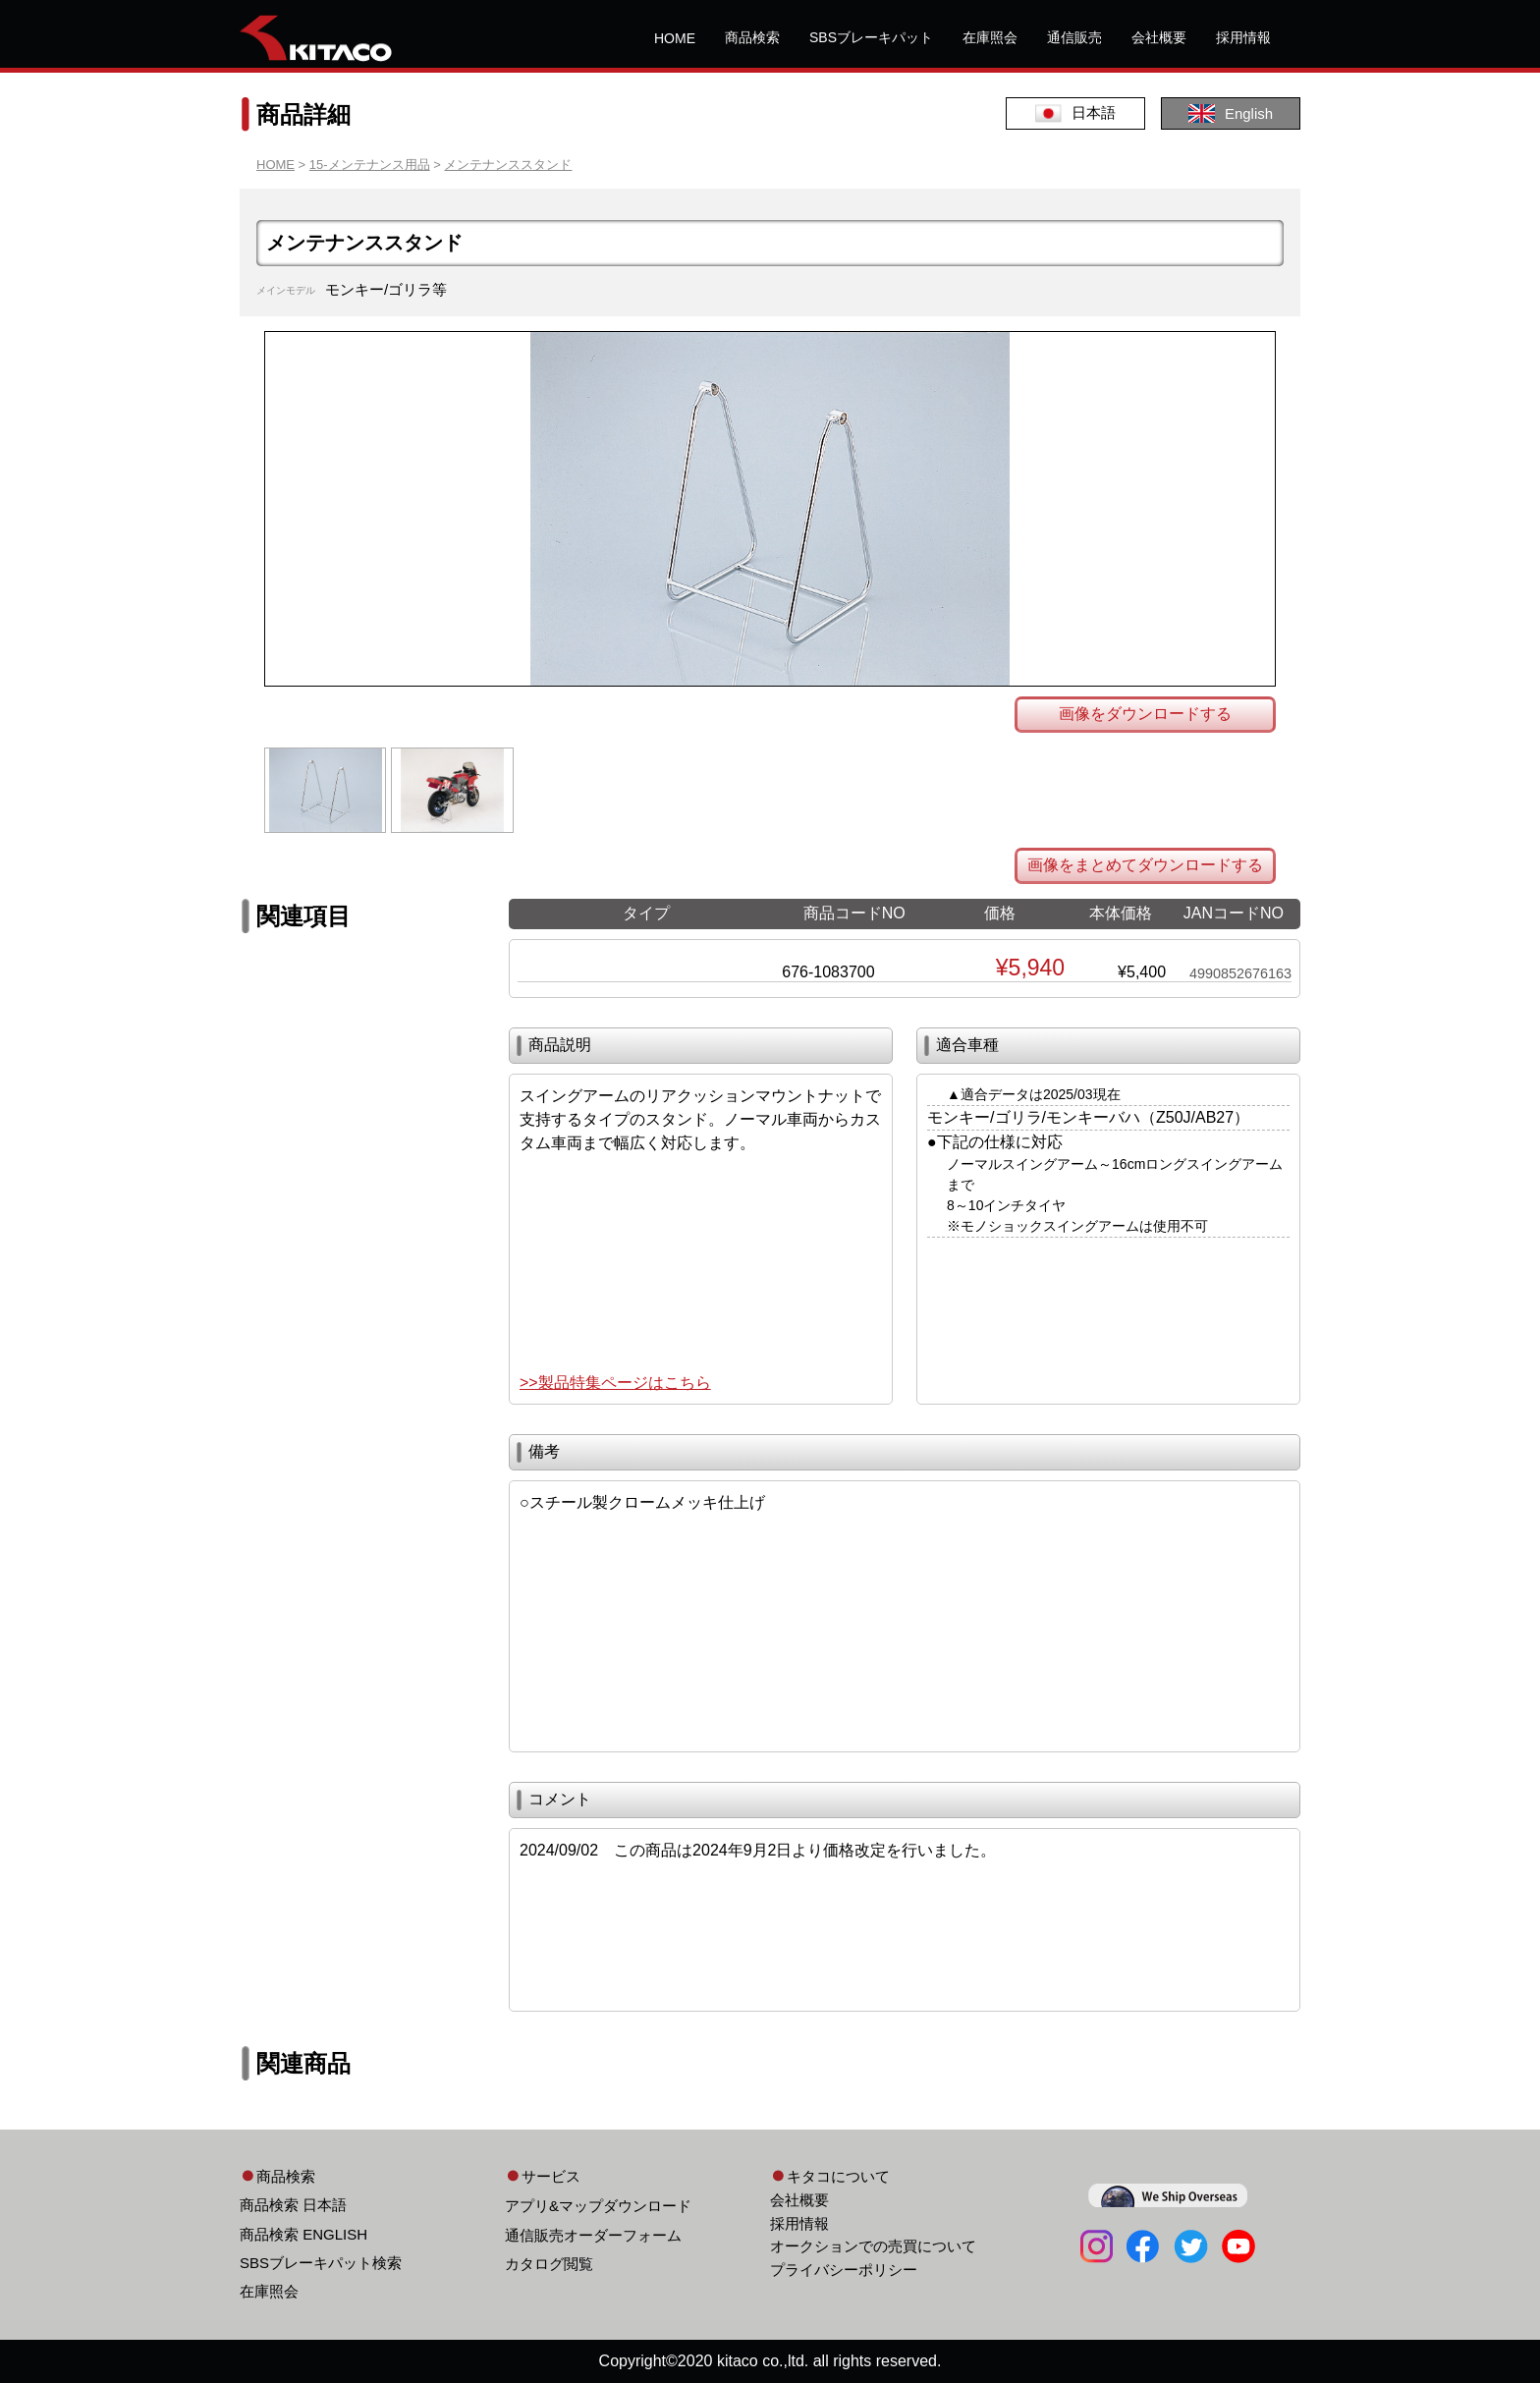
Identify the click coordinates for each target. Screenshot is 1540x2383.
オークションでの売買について (873, 2246)
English (1230, 113)
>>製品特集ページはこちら (615, 1382)
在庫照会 (990, 37)
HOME (674, 38)
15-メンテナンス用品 (369, 164)
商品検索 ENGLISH (303, 2234)
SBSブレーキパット (871, 37)
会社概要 (1158, 37)
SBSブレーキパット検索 (321, 2262)
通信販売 (1074, 37)
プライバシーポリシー (843, 2269)
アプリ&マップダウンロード (598, 2205)
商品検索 (752, 37)
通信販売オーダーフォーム (593, 2235)
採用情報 (1243, 37)
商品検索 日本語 (293, 2204)
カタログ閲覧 (549, 2263)
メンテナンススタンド (508, 164)
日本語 (1075, 113)
